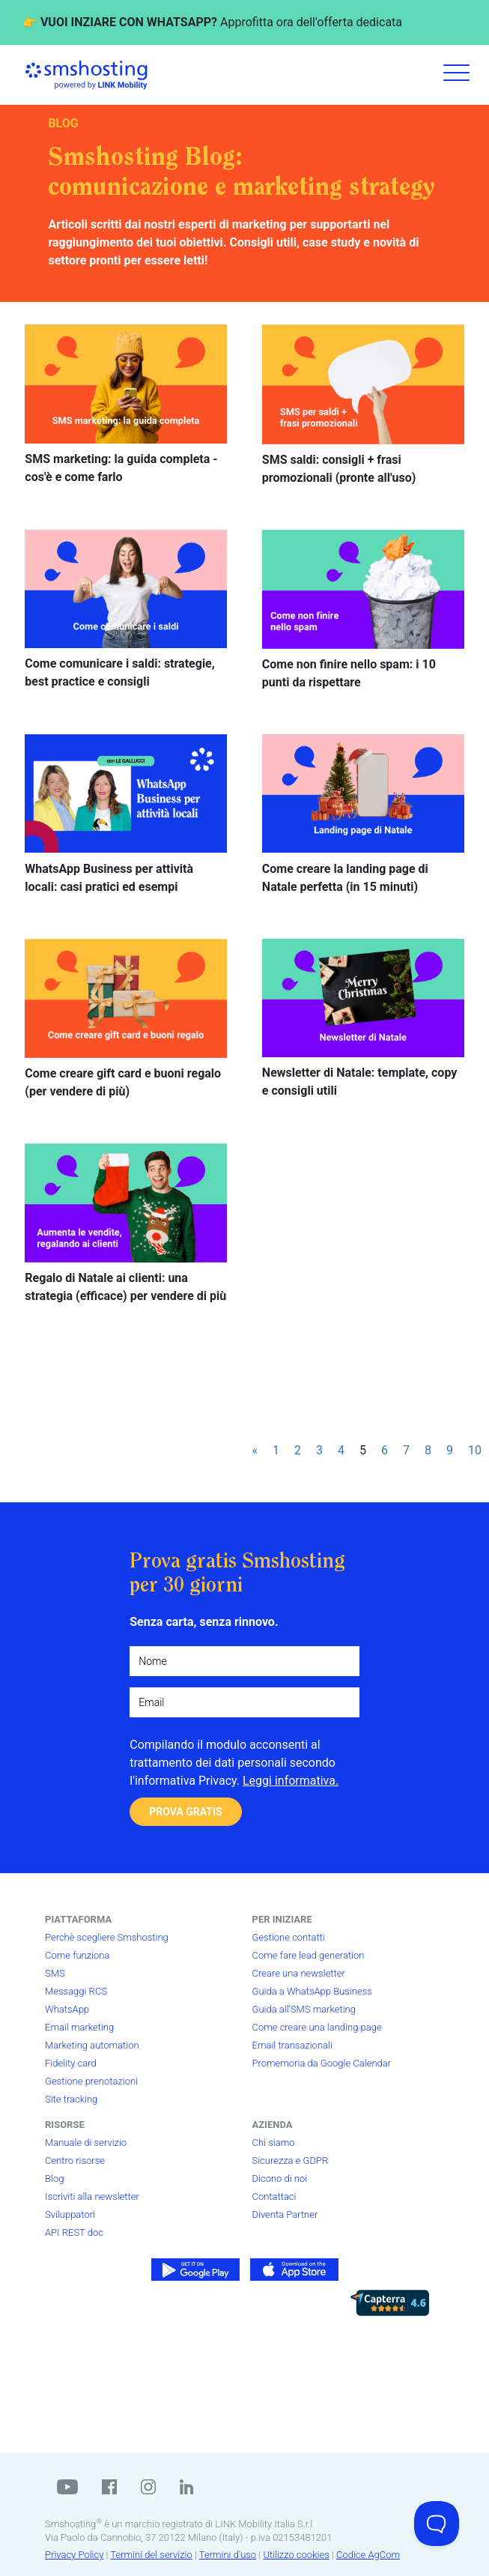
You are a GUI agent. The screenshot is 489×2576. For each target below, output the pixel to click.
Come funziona (77, 1955)
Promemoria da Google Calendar (322, 2063)
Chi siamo (273, 2142)
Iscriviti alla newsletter (92, 2196)
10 (475, 1450)
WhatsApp (67, 2009)
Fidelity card (71, 2063)
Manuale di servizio (86, 2142)
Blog (54, 2178)
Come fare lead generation (308, 1955)
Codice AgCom (368, 2554)
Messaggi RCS (76, 1991)
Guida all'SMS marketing (304, 2009)
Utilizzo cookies (296, 2554)
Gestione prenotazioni (91, 2081)
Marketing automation (92, 2045)
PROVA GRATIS (185, 1812)
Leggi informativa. (290, 1781)
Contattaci (274, 2196)
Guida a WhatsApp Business (312, 1991)
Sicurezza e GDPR (290, 2160)
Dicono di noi (280, 2178)
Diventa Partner (285, 2214)
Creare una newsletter (298, 1973)
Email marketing (79, 2027)
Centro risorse (75, 2160)
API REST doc (74, 2232)
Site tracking (71, 2099)
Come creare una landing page (317, 2027)
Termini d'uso (227, 2554)
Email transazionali (292, 2045)
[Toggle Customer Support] (436, 2523)
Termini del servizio (151, 2554)
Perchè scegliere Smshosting (106, 1937)
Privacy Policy (74, 2554)
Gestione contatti (288, 1937)
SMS (55, 1973)
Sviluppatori (70, 2214)
